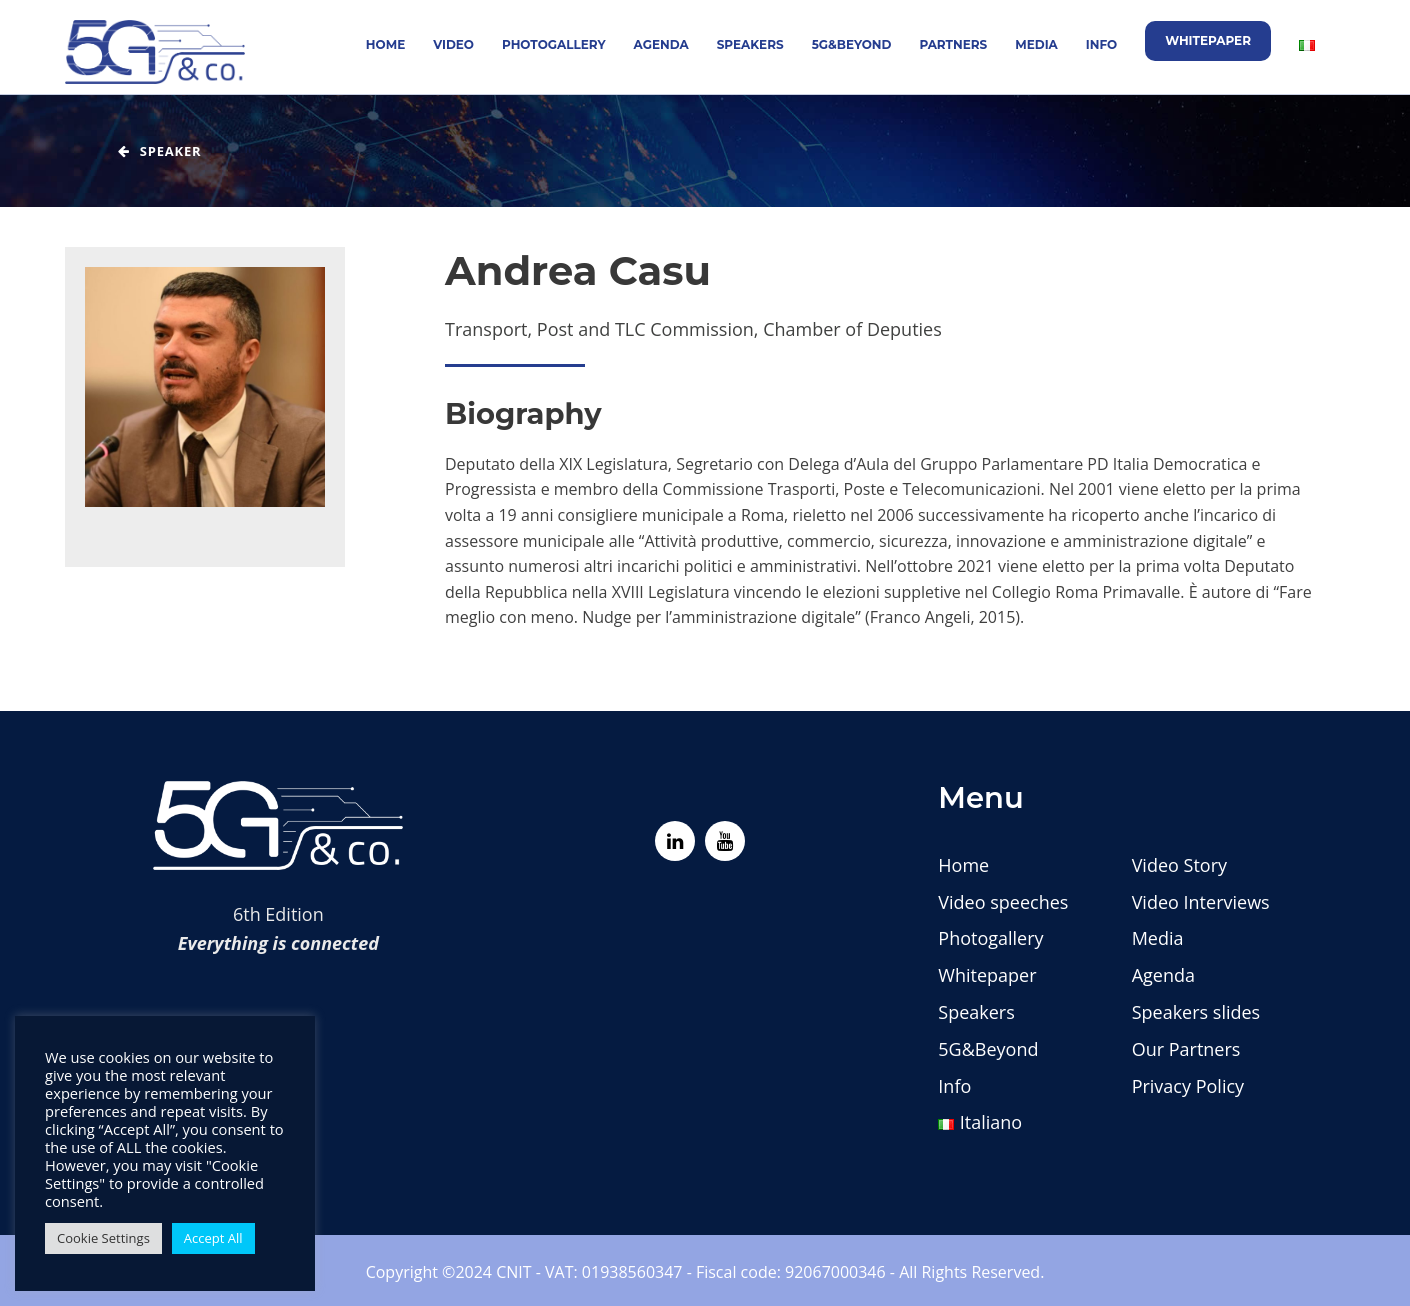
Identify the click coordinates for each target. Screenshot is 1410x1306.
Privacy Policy (1188, 1086)
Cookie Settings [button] (103, 1238)
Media (1036, 44)
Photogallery (554, 44)
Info (1101, 44)
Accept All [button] (213, 1238)
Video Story (1179, 865)
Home (385, 44)
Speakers (750, 44)
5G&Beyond (852, 44)
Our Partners (1186, 1049)
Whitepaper (1208, 40)
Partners (953, 44)
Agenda (661, 44)
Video (453, 44)
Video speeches (1003, 902)
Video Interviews (1201, 902)
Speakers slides (1196, 1012)
